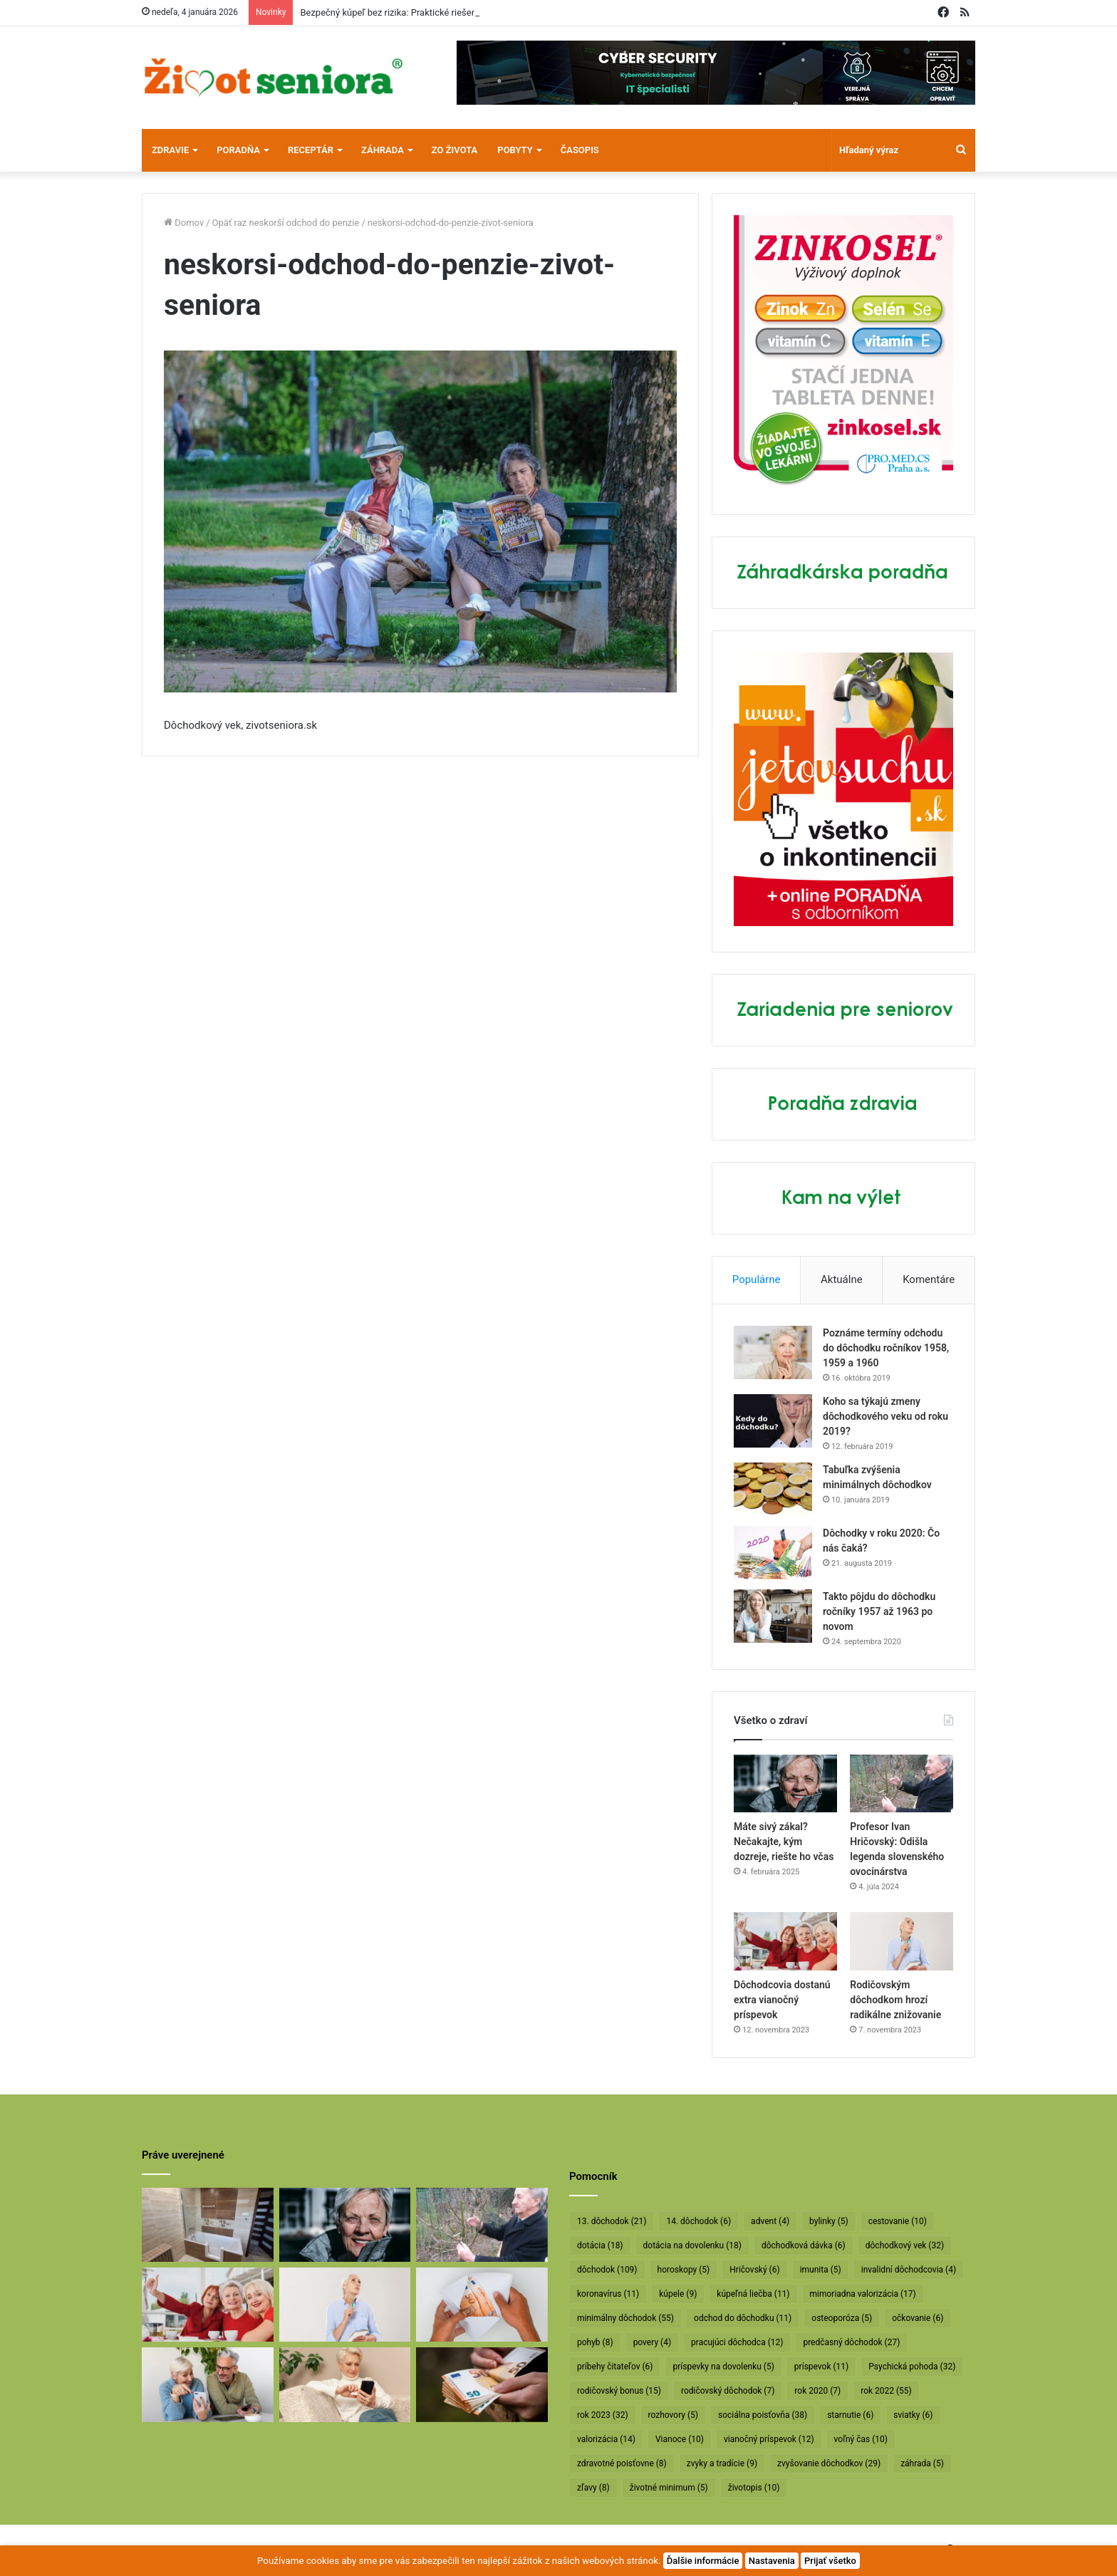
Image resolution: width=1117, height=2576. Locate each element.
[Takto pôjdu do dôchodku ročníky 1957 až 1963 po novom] (773, 1616)
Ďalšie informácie (703, 2560)
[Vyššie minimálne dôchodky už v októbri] (482, 2384)
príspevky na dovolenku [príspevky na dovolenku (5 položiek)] (723, 2367)
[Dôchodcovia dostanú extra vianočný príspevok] (785, 1941)
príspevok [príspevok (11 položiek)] (821, 2367)
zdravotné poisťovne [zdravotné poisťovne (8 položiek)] (622, 2463)
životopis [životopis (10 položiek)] (754, 2488)
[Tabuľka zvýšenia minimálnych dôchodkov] (773, 1489)
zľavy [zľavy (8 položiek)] (593, 2488)
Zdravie (170, 150)
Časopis (580, 150)
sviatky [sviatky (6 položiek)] (912, 2415)
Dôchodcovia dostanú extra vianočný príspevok (782, 1999)
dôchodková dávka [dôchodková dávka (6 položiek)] (804, 2245)
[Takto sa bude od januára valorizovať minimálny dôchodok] (208, 2384)
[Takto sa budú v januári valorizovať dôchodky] (345, 2384)
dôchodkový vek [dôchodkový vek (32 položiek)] (905, 2245)
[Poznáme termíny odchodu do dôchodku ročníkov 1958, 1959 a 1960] (773, 1352)
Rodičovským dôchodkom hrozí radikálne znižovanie (895, 1999)
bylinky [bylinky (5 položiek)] (828, 2221)
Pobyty (514, 150)
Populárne (756, 1279)
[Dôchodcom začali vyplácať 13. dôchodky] (482, 2305)
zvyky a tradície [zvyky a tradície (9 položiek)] (722, 2463)
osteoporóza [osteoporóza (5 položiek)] (841, 2318)
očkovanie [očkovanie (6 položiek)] (917, 2318)
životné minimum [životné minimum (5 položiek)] (669, 2488)
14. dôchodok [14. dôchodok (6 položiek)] (698, 2221)
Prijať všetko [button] (830, 2560)
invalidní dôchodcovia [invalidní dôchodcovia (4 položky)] (908, 2270)
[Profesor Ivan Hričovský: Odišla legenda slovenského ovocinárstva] (901, 1784)
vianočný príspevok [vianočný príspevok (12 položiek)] (769, 2439)
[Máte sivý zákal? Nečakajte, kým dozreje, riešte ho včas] (785, 1784)
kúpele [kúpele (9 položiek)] (678, 2294)
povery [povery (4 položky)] (652, 2342)
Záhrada (382, 150)
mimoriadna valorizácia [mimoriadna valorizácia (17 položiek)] (863, 2294)
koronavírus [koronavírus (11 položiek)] (608, 2294)
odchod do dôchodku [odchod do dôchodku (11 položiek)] (742, 2318)
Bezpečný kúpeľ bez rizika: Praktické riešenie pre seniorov (418, 12)
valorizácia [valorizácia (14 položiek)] (606, 2439)
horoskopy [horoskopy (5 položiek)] (684, 2270)
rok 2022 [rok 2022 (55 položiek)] (886, 2391)
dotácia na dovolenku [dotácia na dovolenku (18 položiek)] (692, 2245)
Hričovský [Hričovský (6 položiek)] (754, 2270)
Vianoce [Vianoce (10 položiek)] (679, 2439)
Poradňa (238, 150)
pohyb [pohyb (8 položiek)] (595, 2342)
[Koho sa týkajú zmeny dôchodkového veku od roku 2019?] (773, 1421)
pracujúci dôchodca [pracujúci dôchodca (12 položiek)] (737, 2342)
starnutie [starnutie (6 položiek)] (850, 2415)
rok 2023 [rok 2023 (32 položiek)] (602, 2415)
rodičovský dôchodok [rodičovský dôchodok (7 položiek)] (727, 2391)
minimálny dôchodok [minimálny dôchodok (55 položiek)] (625, 2318)
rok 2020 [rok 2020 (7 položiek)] (817, 2391)
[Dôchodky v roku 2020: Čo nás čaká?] (773, 1552)
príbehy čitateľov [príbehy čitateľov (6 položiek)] (615, 2367)
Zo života (455, 150)
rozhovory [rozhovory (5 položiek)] (673, 2415)
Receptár (310, 150)
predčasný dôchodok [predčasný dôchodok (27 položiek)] (851, 2342)
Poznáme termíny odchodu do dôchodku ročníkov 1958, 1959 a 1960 (886, 1347)
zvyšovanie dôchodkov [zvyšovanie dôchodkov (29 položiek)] (828, 2463)
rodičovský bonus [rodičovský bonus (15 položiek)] (619, 2391)
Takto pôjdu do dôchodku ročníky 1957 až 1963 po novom (879, 1611)
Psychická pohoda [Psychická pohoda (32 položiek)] (911, 2367)
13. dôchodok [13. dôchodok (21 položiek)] (611, 2221)
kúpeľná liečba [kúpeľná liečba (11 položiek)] (753, 2294)
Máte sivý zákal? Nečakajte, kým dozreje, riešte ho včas (783, 1841)
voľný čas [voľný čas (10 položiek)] (861, 2439)
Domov (184, 222)
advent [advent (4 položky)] (770, 2221)
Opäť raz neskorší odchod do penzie (286, 222)
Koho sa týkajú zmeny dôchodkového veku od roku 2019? (885, 1416)
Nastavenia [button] (772, 2560)
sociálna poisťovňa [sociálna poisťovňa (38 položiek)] (762, 2415)
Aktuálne (842, 1279)
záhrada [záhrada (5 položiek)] (922, 2463)
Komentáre (929, 1279)
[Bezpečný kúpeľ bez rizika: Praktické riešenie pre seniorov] (208, 2225)
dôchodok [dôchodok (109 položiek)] (607, 2270)
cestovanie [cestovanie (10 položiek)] (897, 2221)
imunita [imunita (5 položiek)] (820, 2270)
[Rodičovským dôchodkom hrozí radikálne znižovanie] (901, 1941)
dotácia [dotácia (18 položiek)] (600, 2245)
